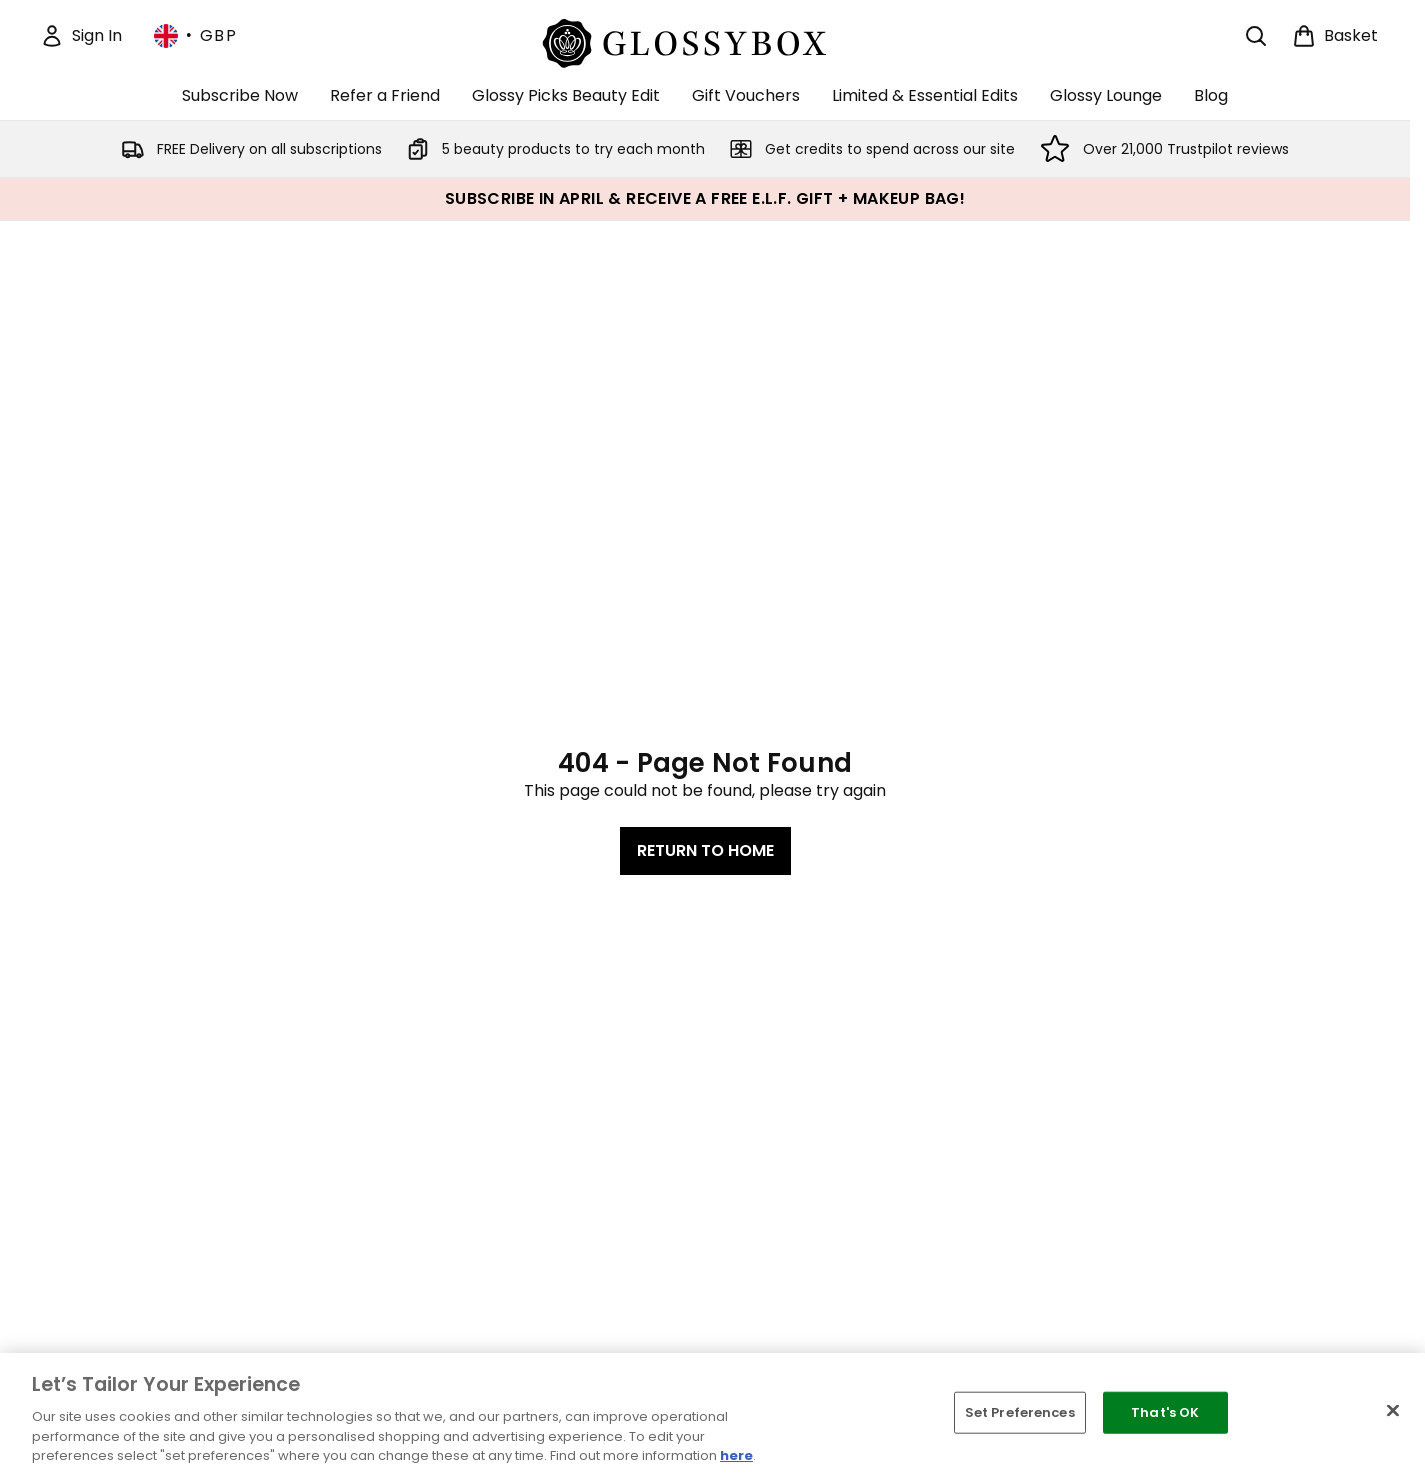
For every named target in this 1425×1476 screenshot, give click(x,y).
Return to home (705, 850)
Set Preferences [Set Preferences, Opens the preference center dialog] (1020, 1412)
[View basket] (1335, 36)
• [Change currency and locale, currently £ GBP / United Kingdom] (195, 36)
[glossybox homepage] (705, 40)
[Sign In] (81, 36)
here (736, 1455)
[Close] (1393, 1411)
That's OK (1165, 1412)
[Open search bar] (1256, 36)
